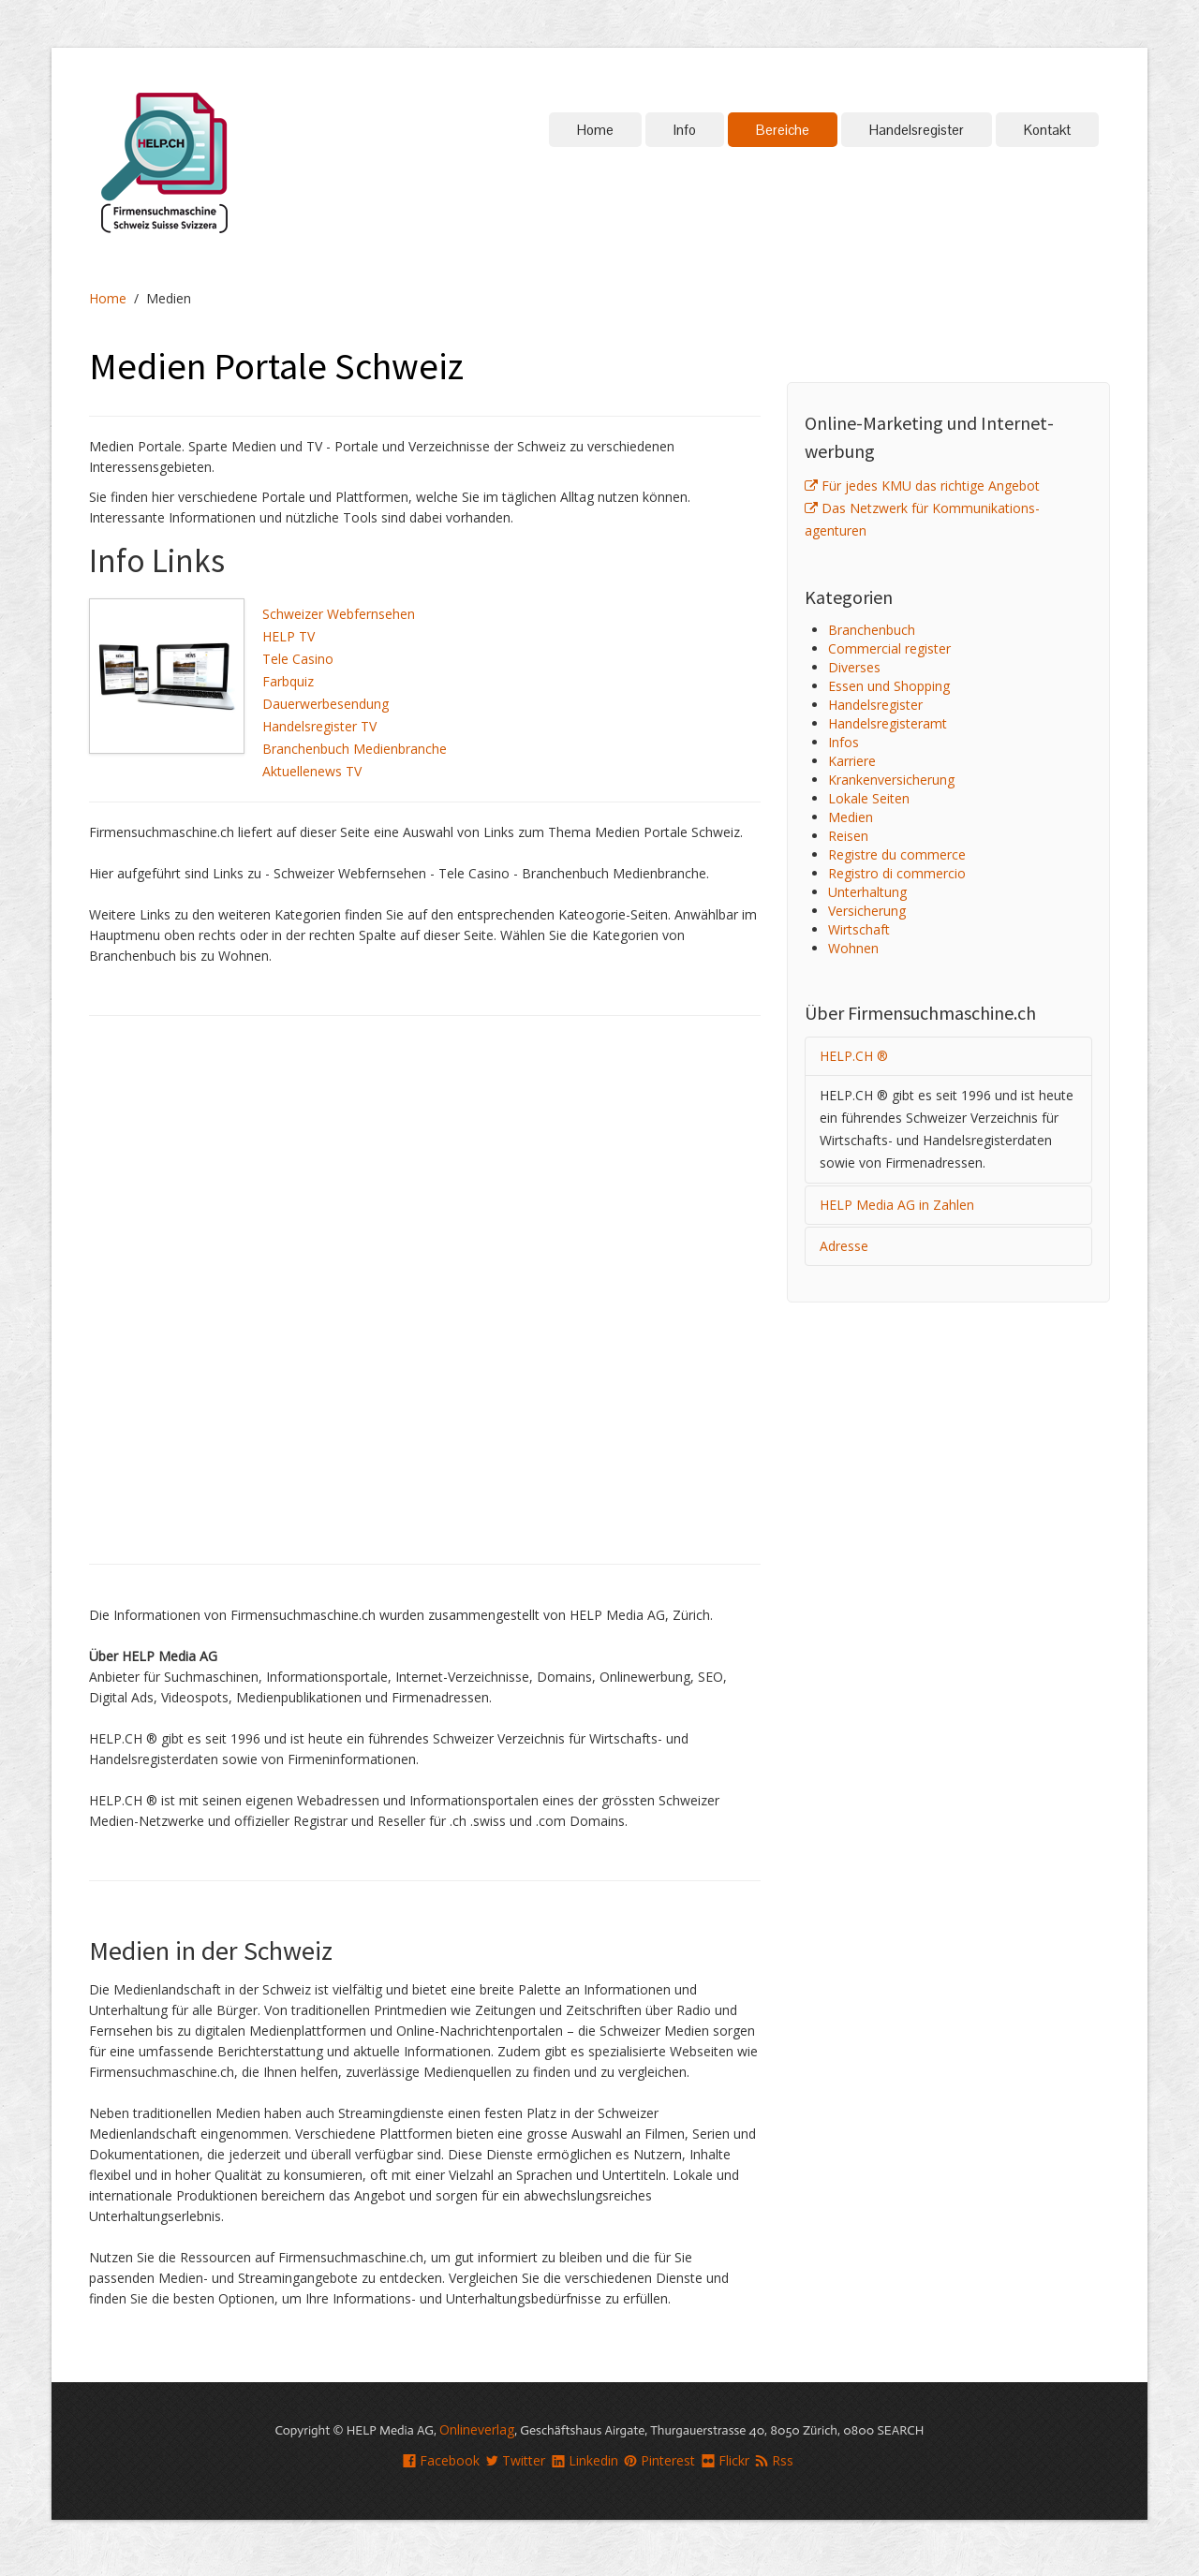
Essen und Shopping (889, 686)
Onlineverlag (476, 2429)
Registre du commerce (897, 854)
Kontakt (1047, 130)
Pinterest (659, 2460)
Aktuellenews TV (312, 771)
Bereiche (782, 130)
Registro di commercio (897, 873)
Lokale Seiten (869, 798)
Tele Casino (297, 659)
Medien (850, 817)
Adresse (844, 1246)
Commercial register (889, 648)
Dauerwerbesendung (325, 704)
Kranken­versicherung (891, 779)
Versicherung (867, 911)
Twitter (515, 2460)
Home (595, 130)
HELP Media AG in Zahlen (897, 1205)
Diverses (854, 667)
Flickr (725, 2460)
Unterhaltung (867, 892)
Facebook (441, 2460)
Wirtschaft (859, 929)
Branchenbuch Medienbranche (354, 749)
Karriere (852, 761)
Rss (774, 2460)
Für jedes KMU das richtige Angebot (922, 485)
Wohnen (853, 948)
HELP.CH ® (854, 1056)
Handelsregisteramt (887, 723)
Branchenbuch (871, 630)
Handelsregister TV (319, 726)
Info (685, 130)
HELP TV (288, 636)
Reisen (848, 836)
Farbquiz (288, 681)
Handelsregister (916, 130)
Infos (843, 742)
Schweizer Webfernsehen (338, 614)
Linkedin (585, 2460)
